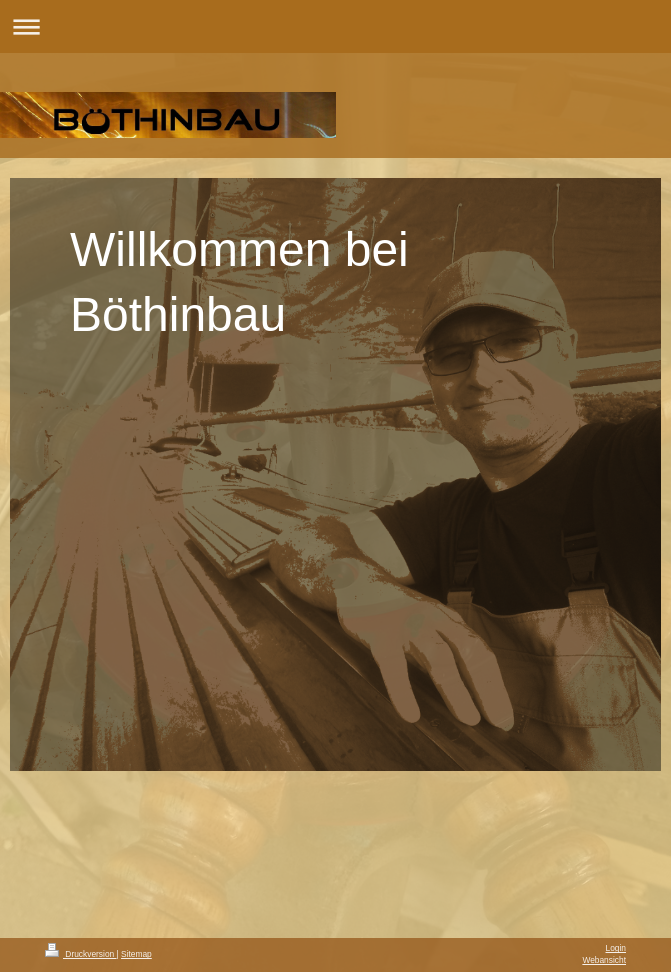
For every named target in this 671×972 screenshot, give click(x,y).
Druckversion (81, 954)
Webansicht (604, 960)
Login (616, 948)
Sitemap (136, 954)
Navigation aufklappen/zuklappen (335, 26)
